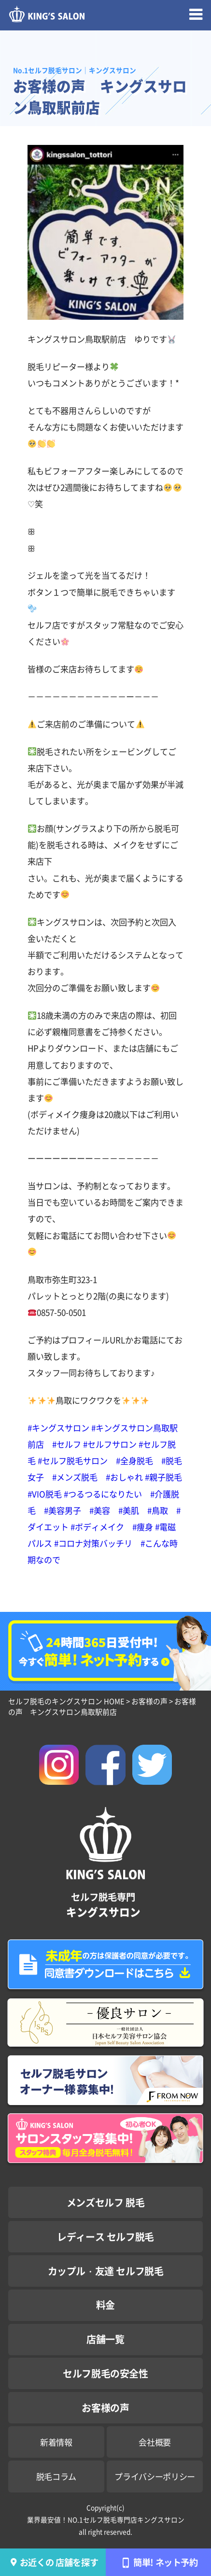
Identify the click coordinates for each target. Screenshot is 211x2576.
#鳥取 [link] (157, 1510)
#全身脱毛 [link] (134, 1460)
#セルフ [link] (66, 1444)
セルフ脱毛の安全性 (105, 2373)
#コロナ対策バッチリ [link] (93, 1543)
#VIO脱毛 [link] (45, 1494)
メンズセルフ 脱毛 (105, 2202)
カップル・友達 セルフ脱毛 (106, 2271)
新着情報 (56, 2442)
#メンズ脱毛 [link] (75, 1477)
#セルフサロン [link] (110, 1444)
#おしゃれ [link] (124, 1477)
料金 (105, 2305)
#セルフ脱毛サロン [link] (73, 1460)
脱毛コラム (56, 2476)
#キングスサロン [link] (58, 1428)
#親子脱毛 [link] (163, 1477)
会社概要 (155, 2442)
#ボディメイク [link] (97, 1527)
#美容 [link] (99, 1510)
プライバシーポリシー (154, 2476)
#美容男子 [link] (62, 1510)
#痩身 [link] (142, 1527)
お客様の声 (105, 2408)
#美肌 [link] (128, 1510)
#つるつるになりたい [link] (103, 1494)
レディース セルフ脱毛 (105, 2237)
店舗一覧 (105, 2339)
